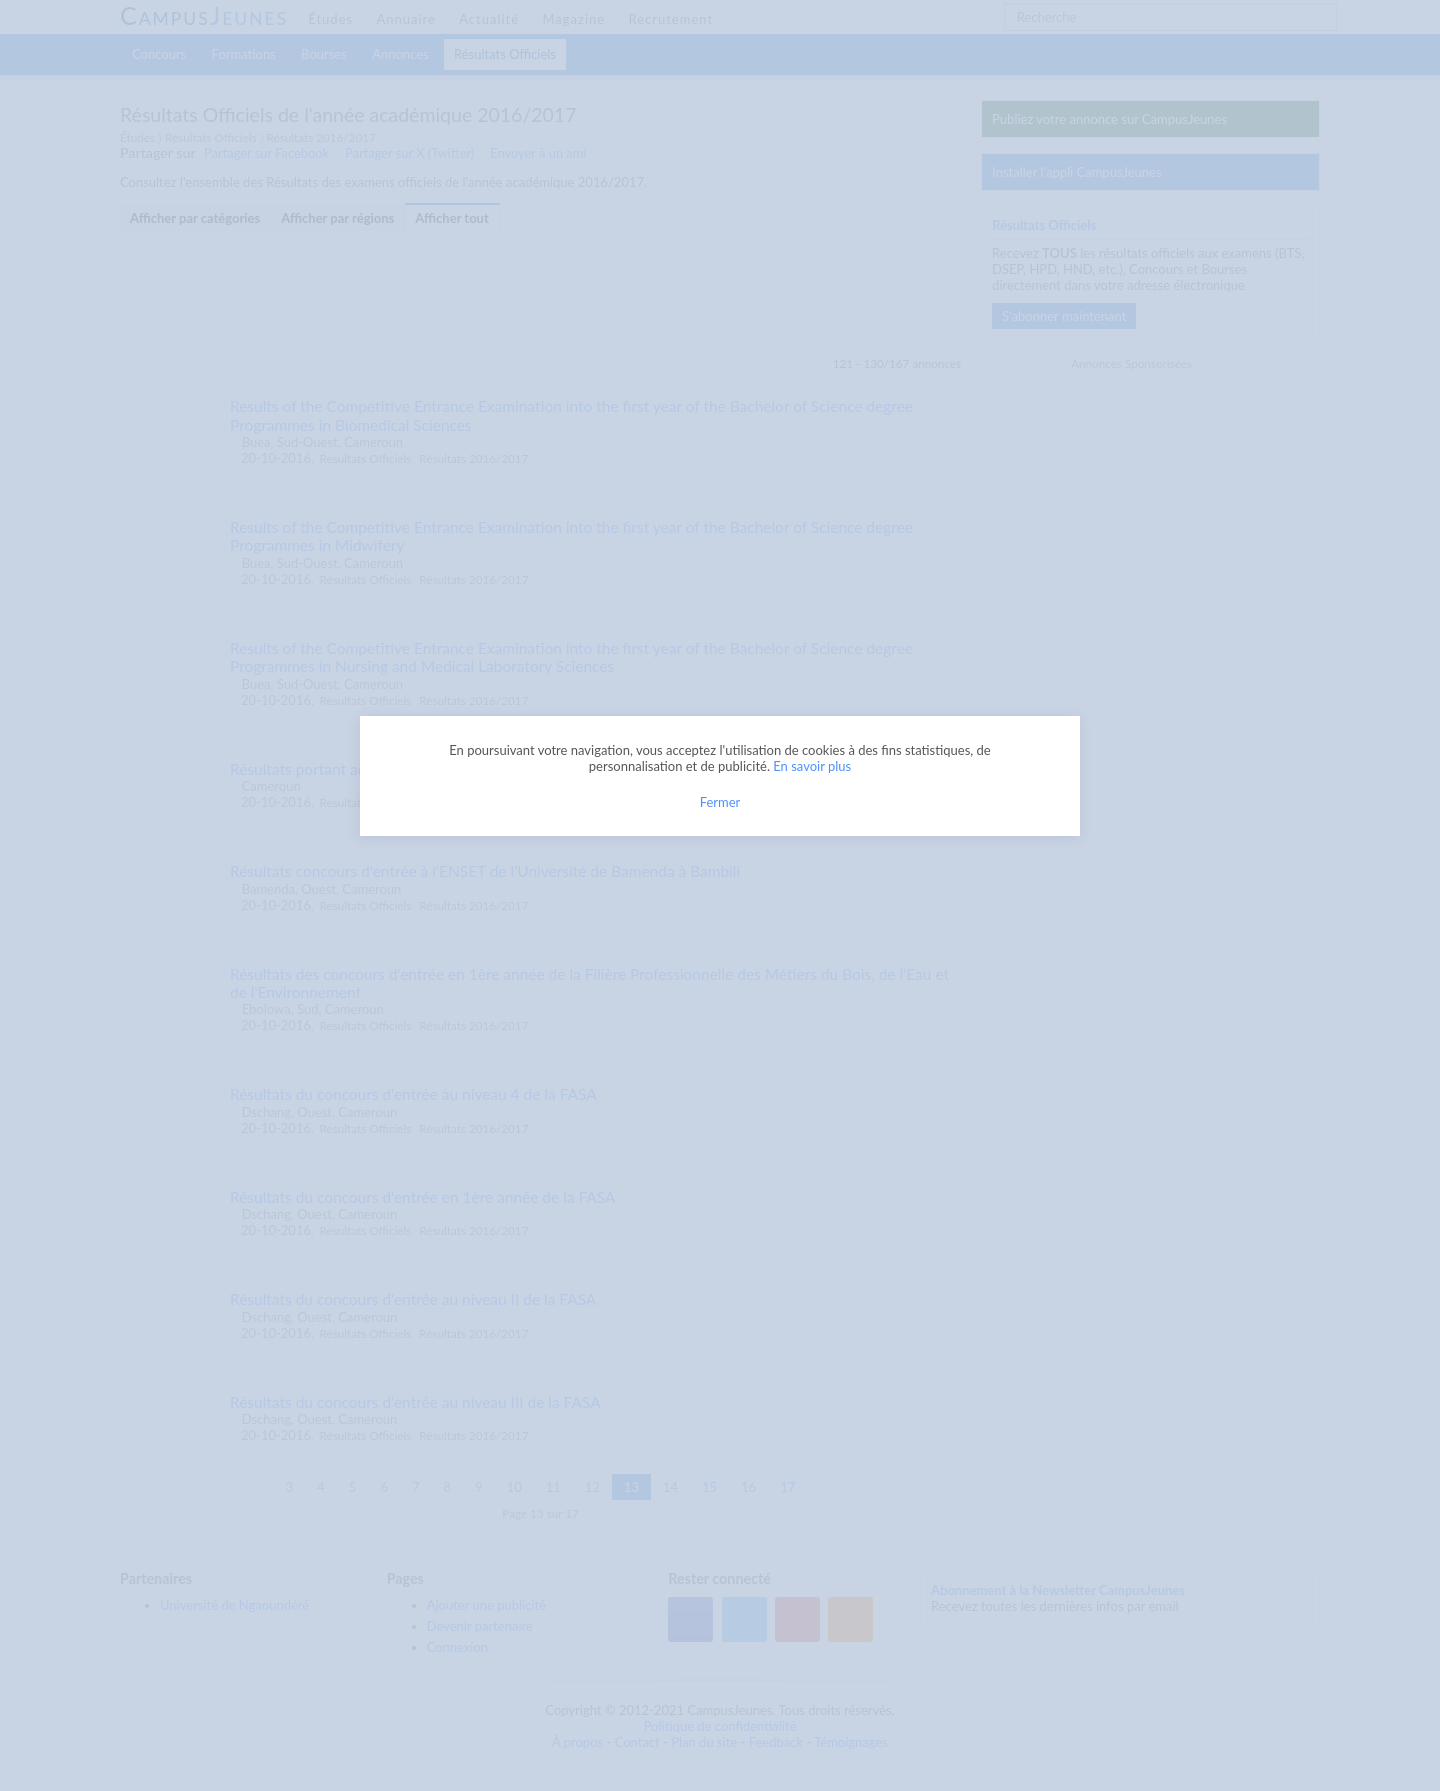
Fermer (720, 802)
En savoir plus (812, 766)
